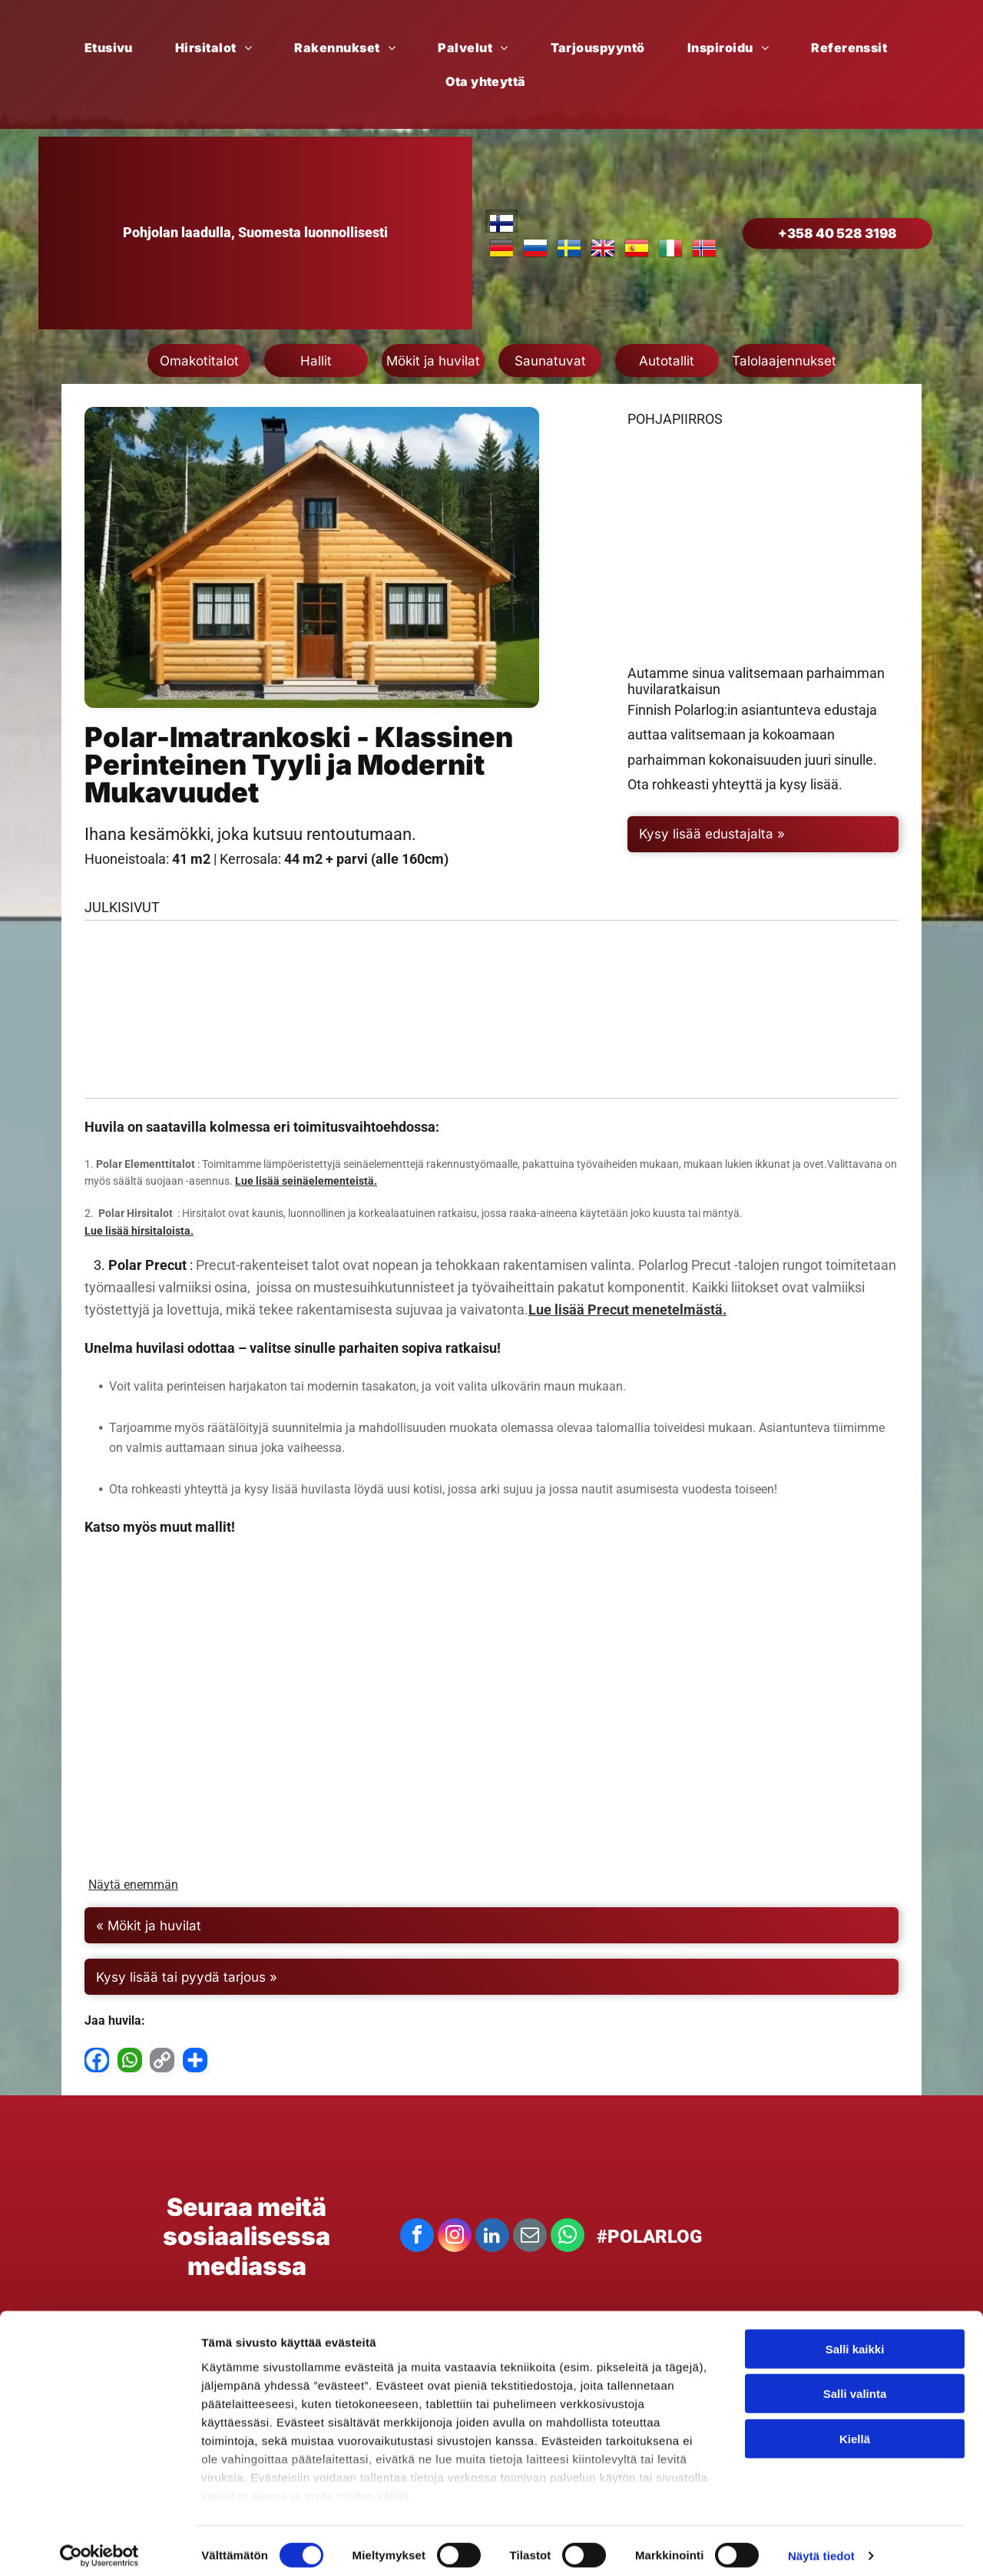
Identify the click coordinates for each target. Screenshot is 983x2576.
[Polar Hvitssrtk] (491, 1727)
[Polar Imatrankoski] (189, 1028)
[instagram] (455, 2255)
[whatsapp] (567, 2255)
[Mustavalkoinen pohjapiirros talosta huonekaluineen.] (763, 568)
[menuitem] (114, 47)
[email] (530, 2255)
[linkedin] (492, 2255)
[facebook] (417, 2255)
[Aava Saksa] (222, 1727)
